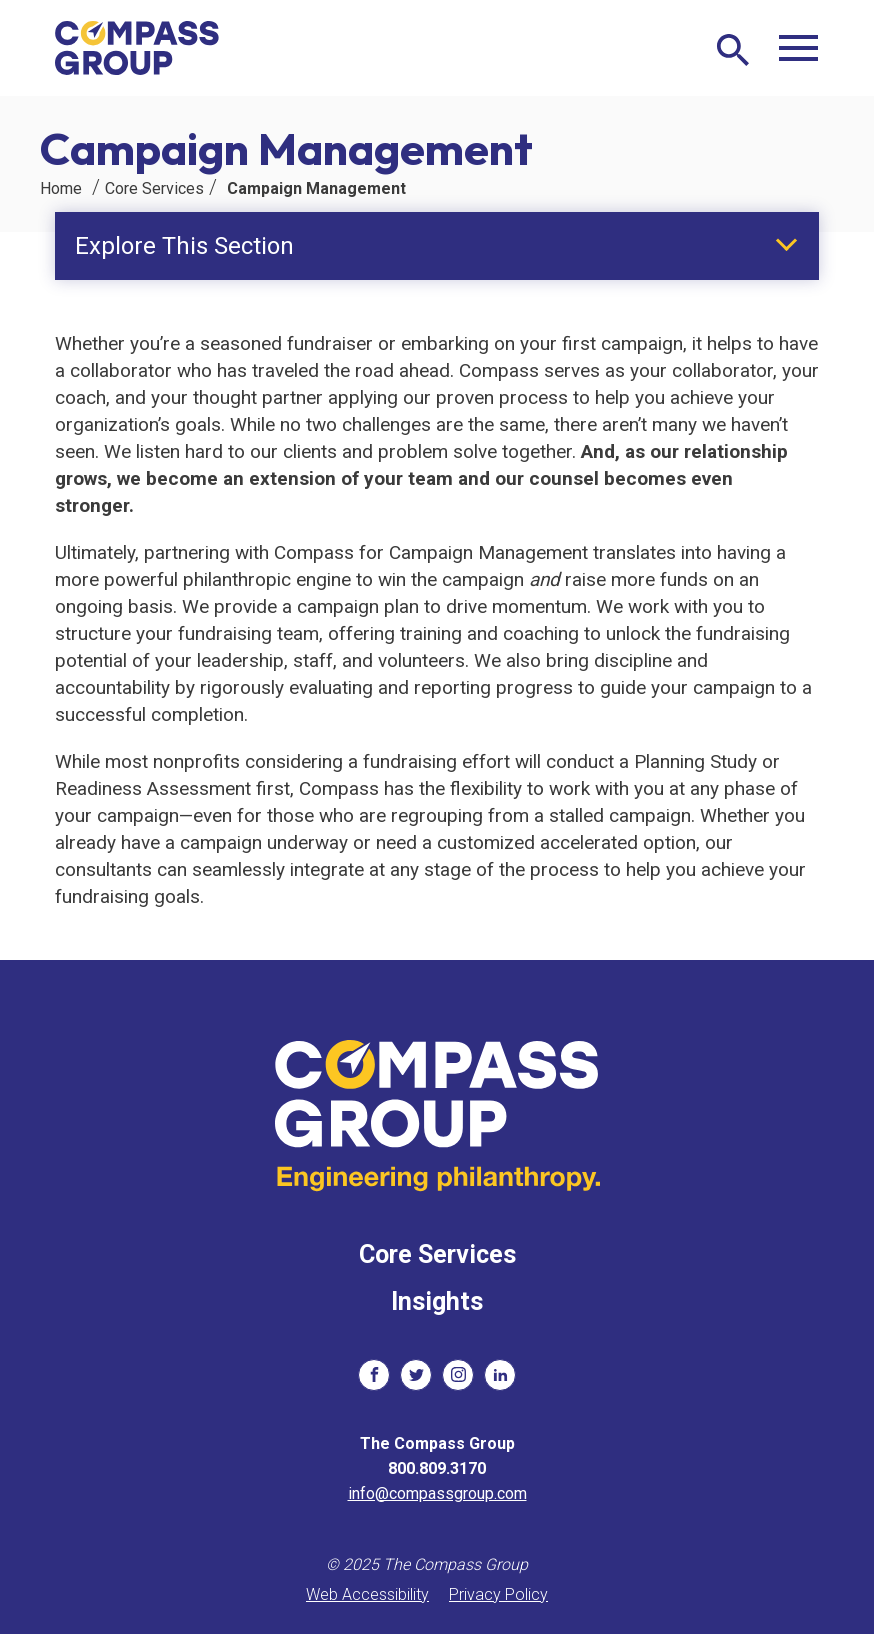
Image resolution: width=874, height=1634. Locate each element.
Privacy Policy (498, 1594)
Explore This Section (184, 246)
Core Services (154, 188)
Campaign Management (316, 188)
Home (61, 188)
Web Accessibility (367, 1594)
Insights (437, 1301)
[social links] (374, 1375)
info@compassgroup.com (437, 1493)
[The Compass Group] (137, 48)
